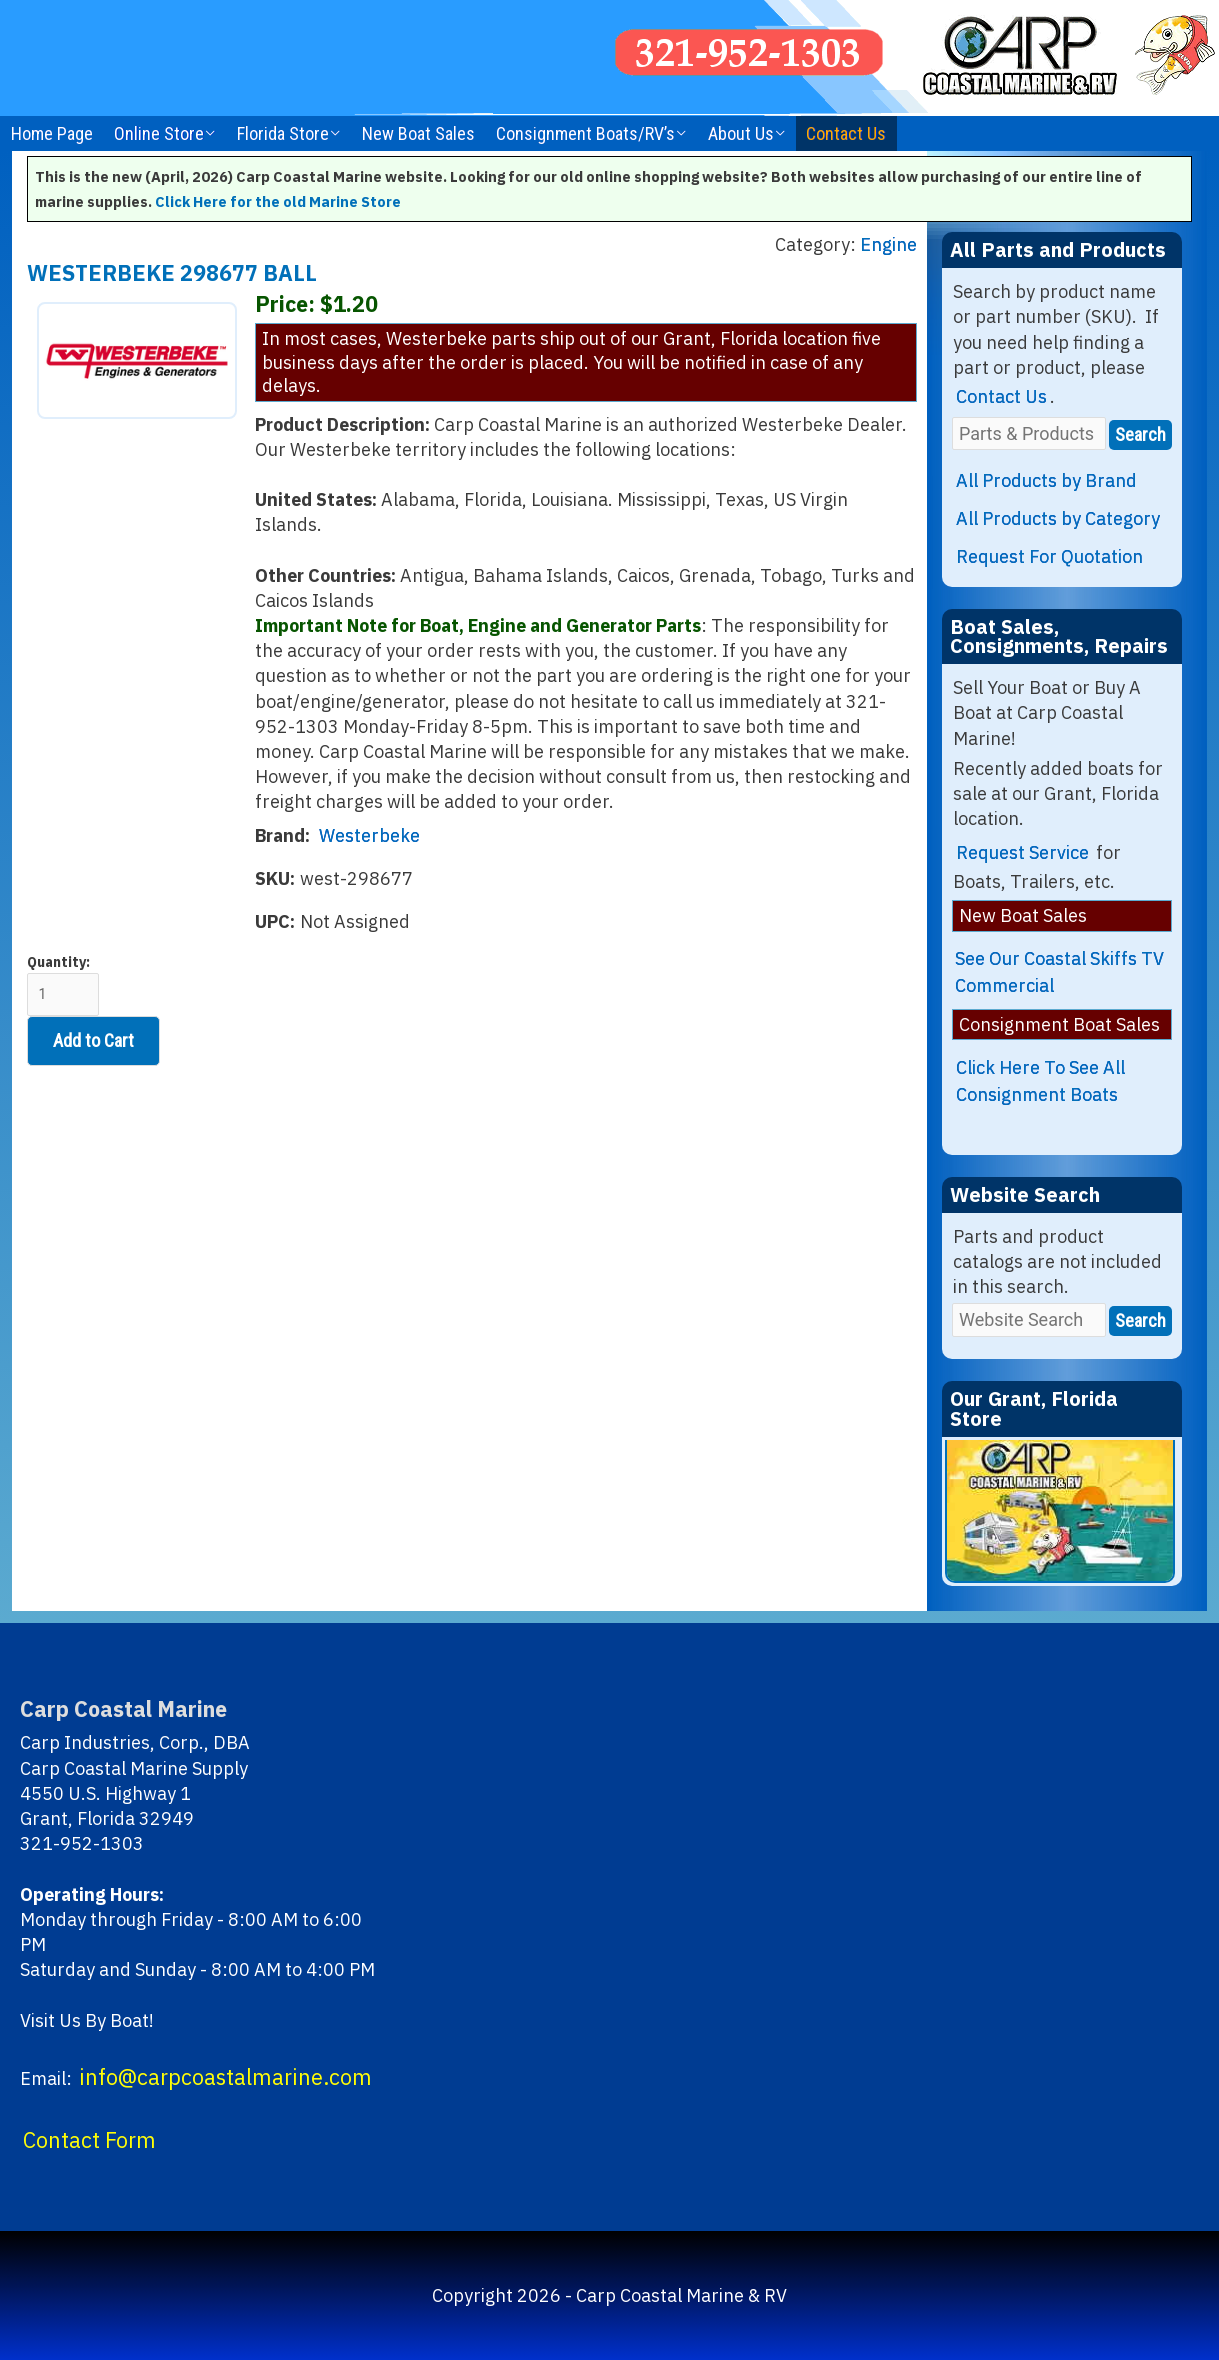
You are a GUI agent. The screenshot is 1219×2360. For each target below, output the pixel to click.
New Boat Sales (418, 133)
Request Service (1022, 852)
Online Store (159, 133)
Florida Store (283, 133)
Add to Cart (93, 1040)
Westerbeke (369, 835)
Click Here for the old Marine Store (278, 201)
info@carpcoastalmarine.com (225, 2077)
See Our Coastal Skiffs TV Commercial (1059, 972)
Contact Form (89, 2140)
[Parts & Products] (1029, 433)
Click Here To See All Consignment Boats (1040, 1081)
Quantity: (63, 984)
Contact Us (846, 133)
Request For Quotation (1049, 556)
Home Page (52, 133)
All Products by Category (1058, 518)
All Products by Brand (1046, 480)
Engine (888, 244)
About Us (741, 133)
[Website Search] (1029, 1319)
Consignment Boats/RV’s (585, 133)
